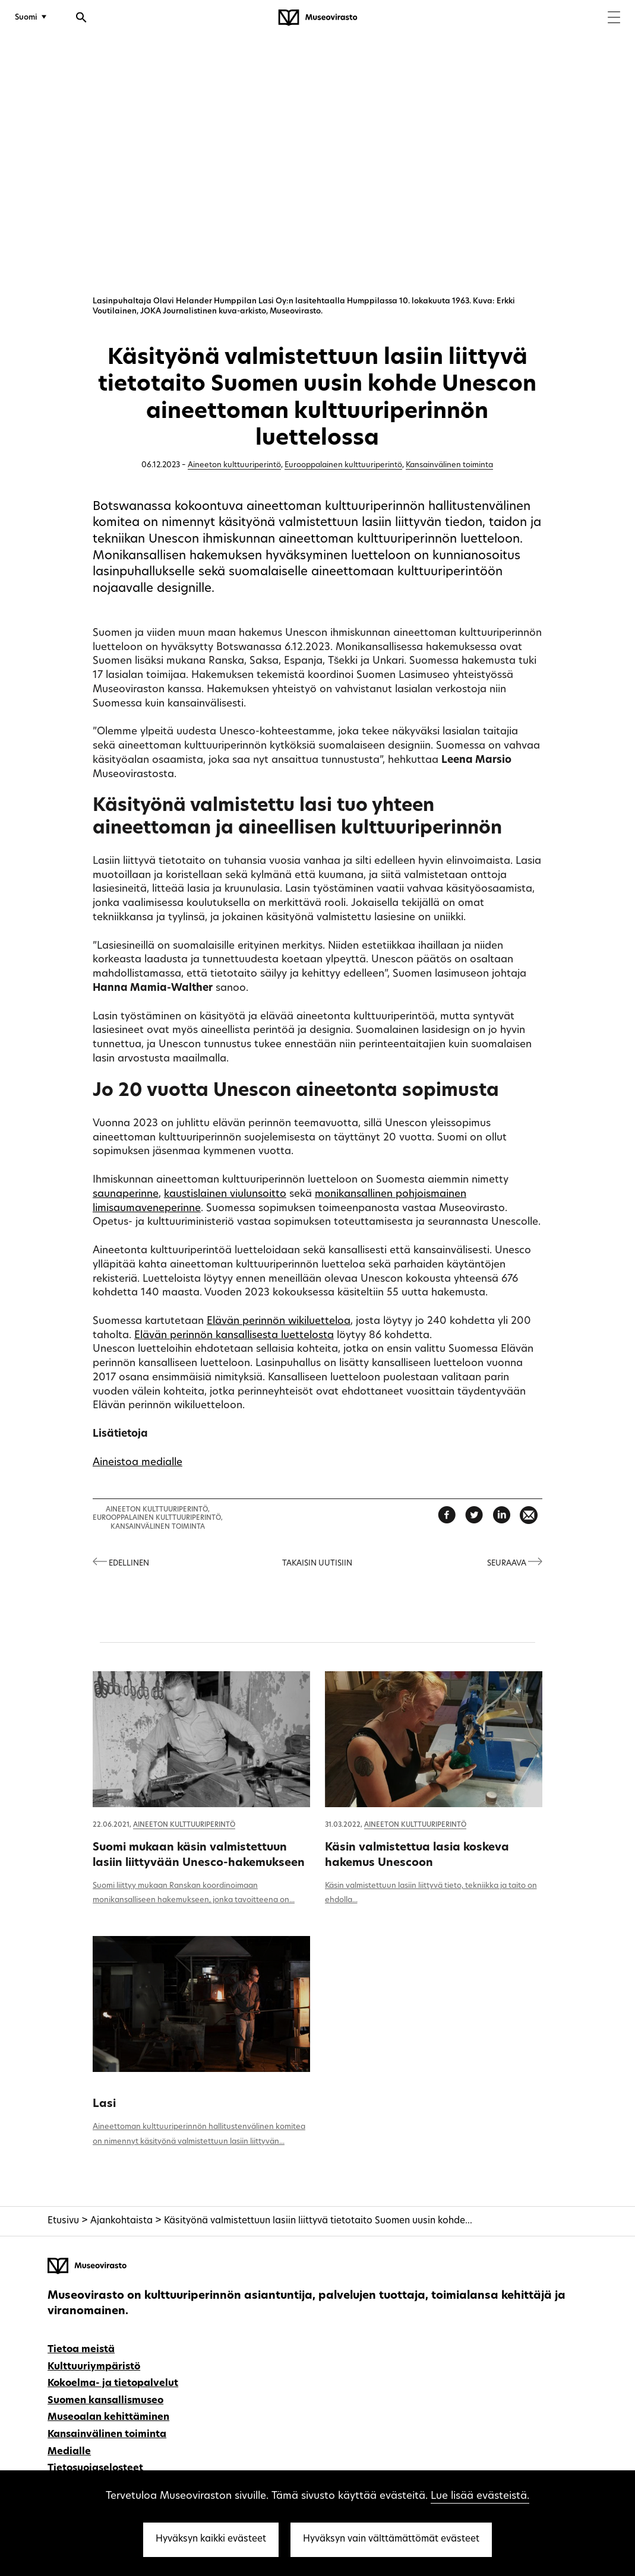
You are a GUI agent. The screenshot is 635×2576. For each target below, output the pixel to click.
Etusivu (63, 2221)
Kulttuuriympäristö (94, 2367)
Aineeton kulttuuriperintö (234, 465)
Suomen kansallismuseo (105, 2401)
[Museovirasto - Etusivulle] (317, 17)
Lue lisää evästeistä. (480, 2496)
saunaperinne (126, 1194)
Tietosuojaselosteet (95, 2468)
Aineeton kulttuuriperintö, (158, 1510)
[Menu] (614, 18)
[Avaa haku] (81, 19)
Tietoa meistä (81, 2350)
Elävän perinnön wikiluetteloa (278, 1321)
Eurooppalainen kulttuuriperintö (343, 465)
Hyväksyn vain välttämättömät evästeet (391, 2539)
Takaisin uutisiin (317, 1563)
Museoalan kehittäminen (108, 2417)
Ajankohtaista (121, 2221)
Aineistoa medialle (137, 1462)
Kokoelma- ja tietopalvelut (113, 2383)
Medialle (69, 2452)
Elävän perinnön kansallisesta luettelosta (234, 1335)
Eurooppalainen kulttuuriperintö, (158, 1518)
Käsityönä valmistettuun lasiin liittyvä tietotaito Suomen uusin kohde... (318, 2221)
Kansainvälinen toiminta (449, 465)
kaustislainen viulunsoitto (225, 1194)
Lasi (104, 2104)
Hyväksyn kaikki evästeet (211, 2539)
